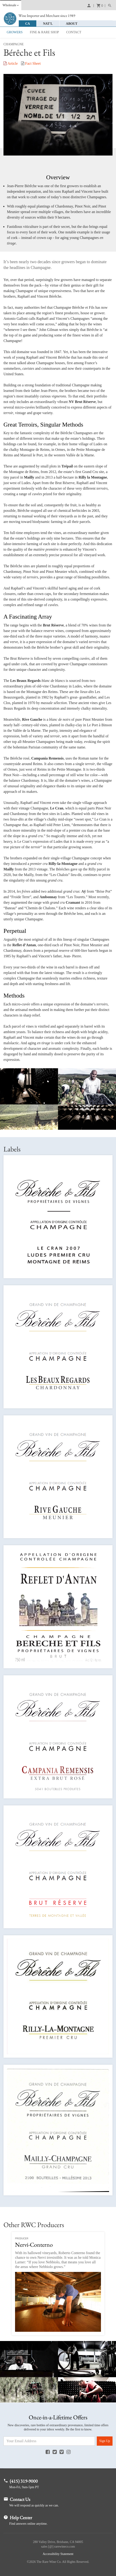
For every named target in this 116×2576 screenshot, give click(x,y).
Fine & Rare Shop (44, 32)
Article (10, 63)
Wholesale (9, 5)
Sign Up (104, 2441)
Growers (14, 32)
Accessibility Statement (58, 2554)
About (72, 23)
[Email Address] (49, 2441)
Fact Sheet (31, 63)
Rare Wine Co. (10, 18)
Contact (73, 32)
